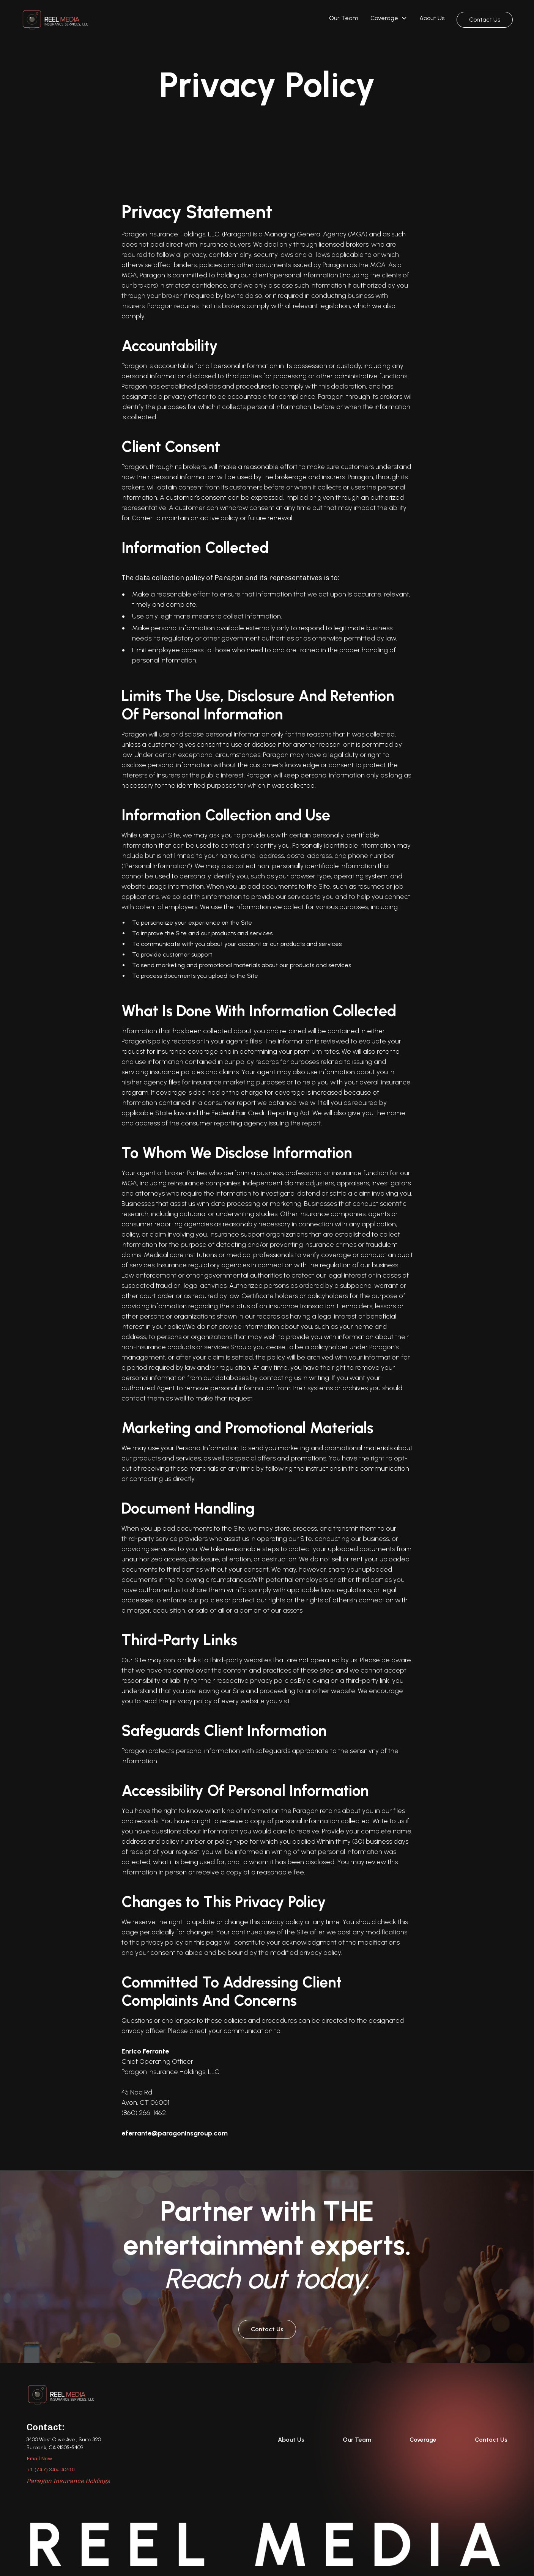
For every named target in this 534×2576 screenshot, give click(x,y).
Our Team (343, 18)
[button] (388, 20)
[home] (55, 19)
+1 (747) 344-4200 (51, 2469)
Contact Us (484, 19)
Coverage (423, 2439)
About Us (431, 18)
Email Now (39, 2458)
